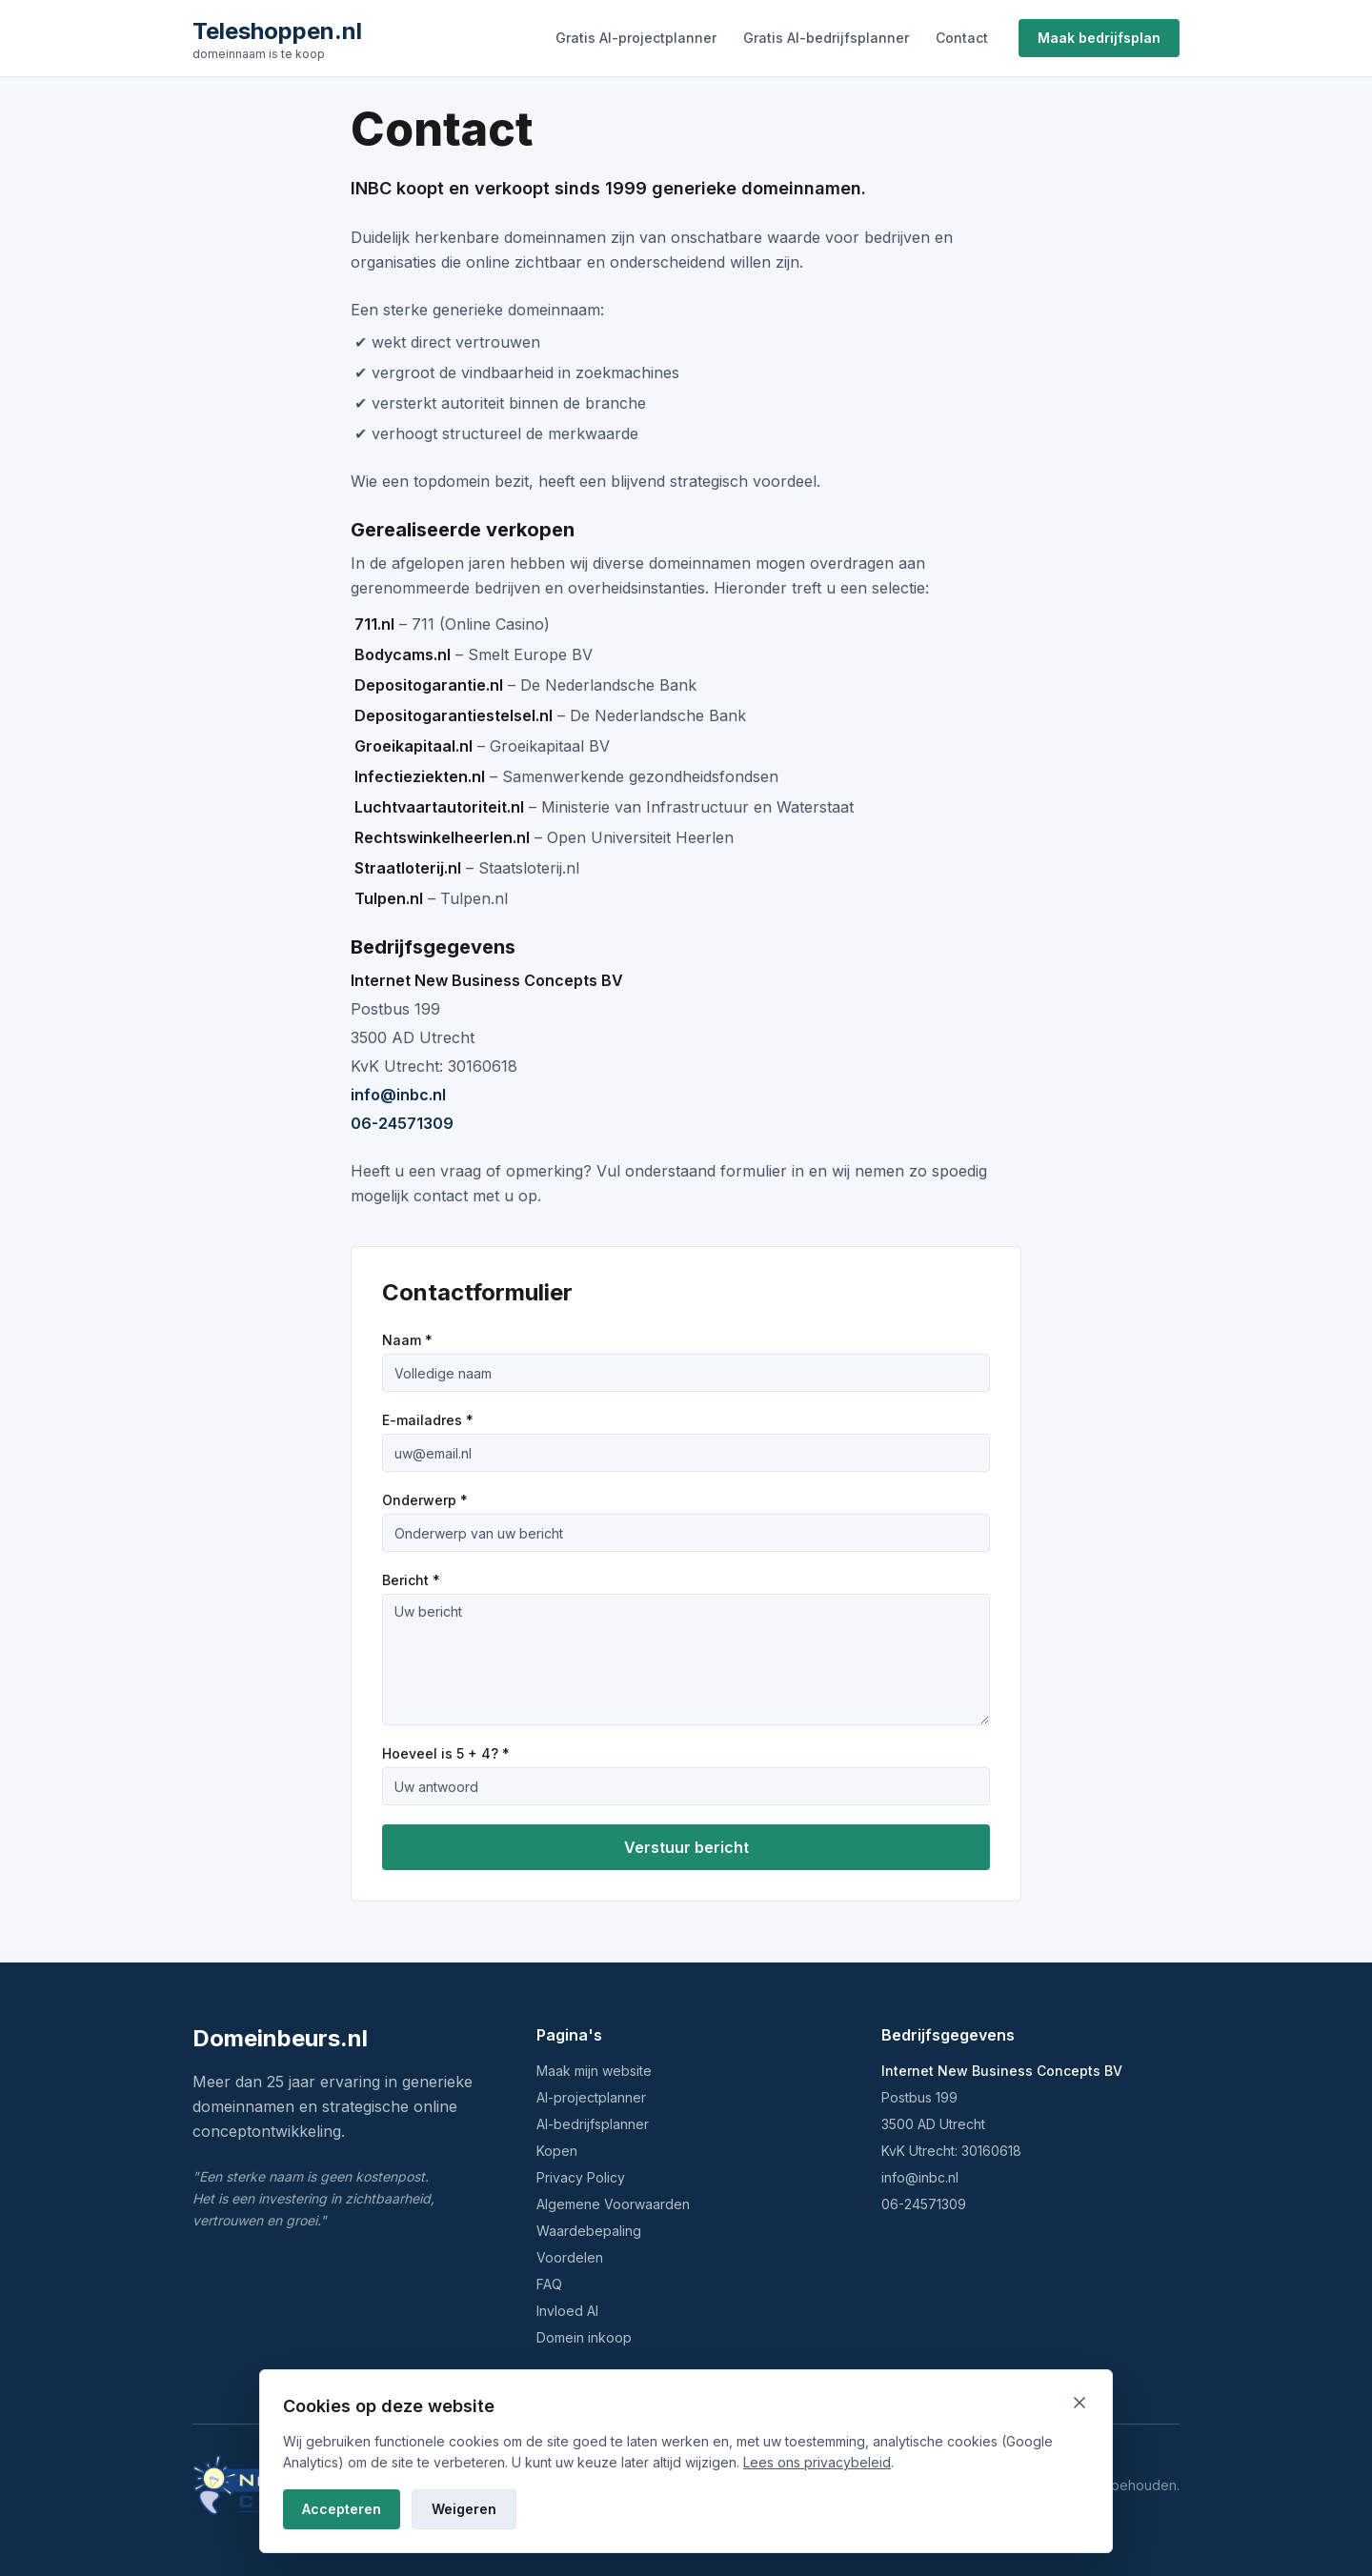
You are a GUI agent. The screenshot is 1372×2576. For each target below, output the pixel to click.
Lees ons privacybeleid (817, 2462)
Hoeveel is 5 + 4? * (446, 1753)
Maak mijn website (594, 2071)
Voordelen (569, 2257)
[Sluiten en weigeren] (1079, 2402)
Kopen (556, 2151)
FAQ (549, 2284)
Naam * (407, 1340)
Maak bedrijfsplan (1099, 38)
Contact (962, 38)
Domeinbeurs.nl (280, 2038)
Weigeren (464, 2509)
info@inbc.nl (398, 1094)
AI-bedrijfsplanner (592, 2124)
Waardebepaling (588, 2231)
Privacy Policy (580, 2177)
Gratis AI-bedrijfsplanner (826, 38)
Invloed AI (567, 2311)
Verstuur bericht (686, 1847)
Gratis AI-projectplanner (635, 38)
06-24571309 (402, 1123)
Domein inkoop (584, 2337)
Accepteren (341, 2509)
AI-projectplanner (591, 2097)
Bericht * (411, 1580)
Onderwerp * (425, 1500)
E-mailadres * (428, 1420)
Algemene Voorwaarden (613, 2204)
